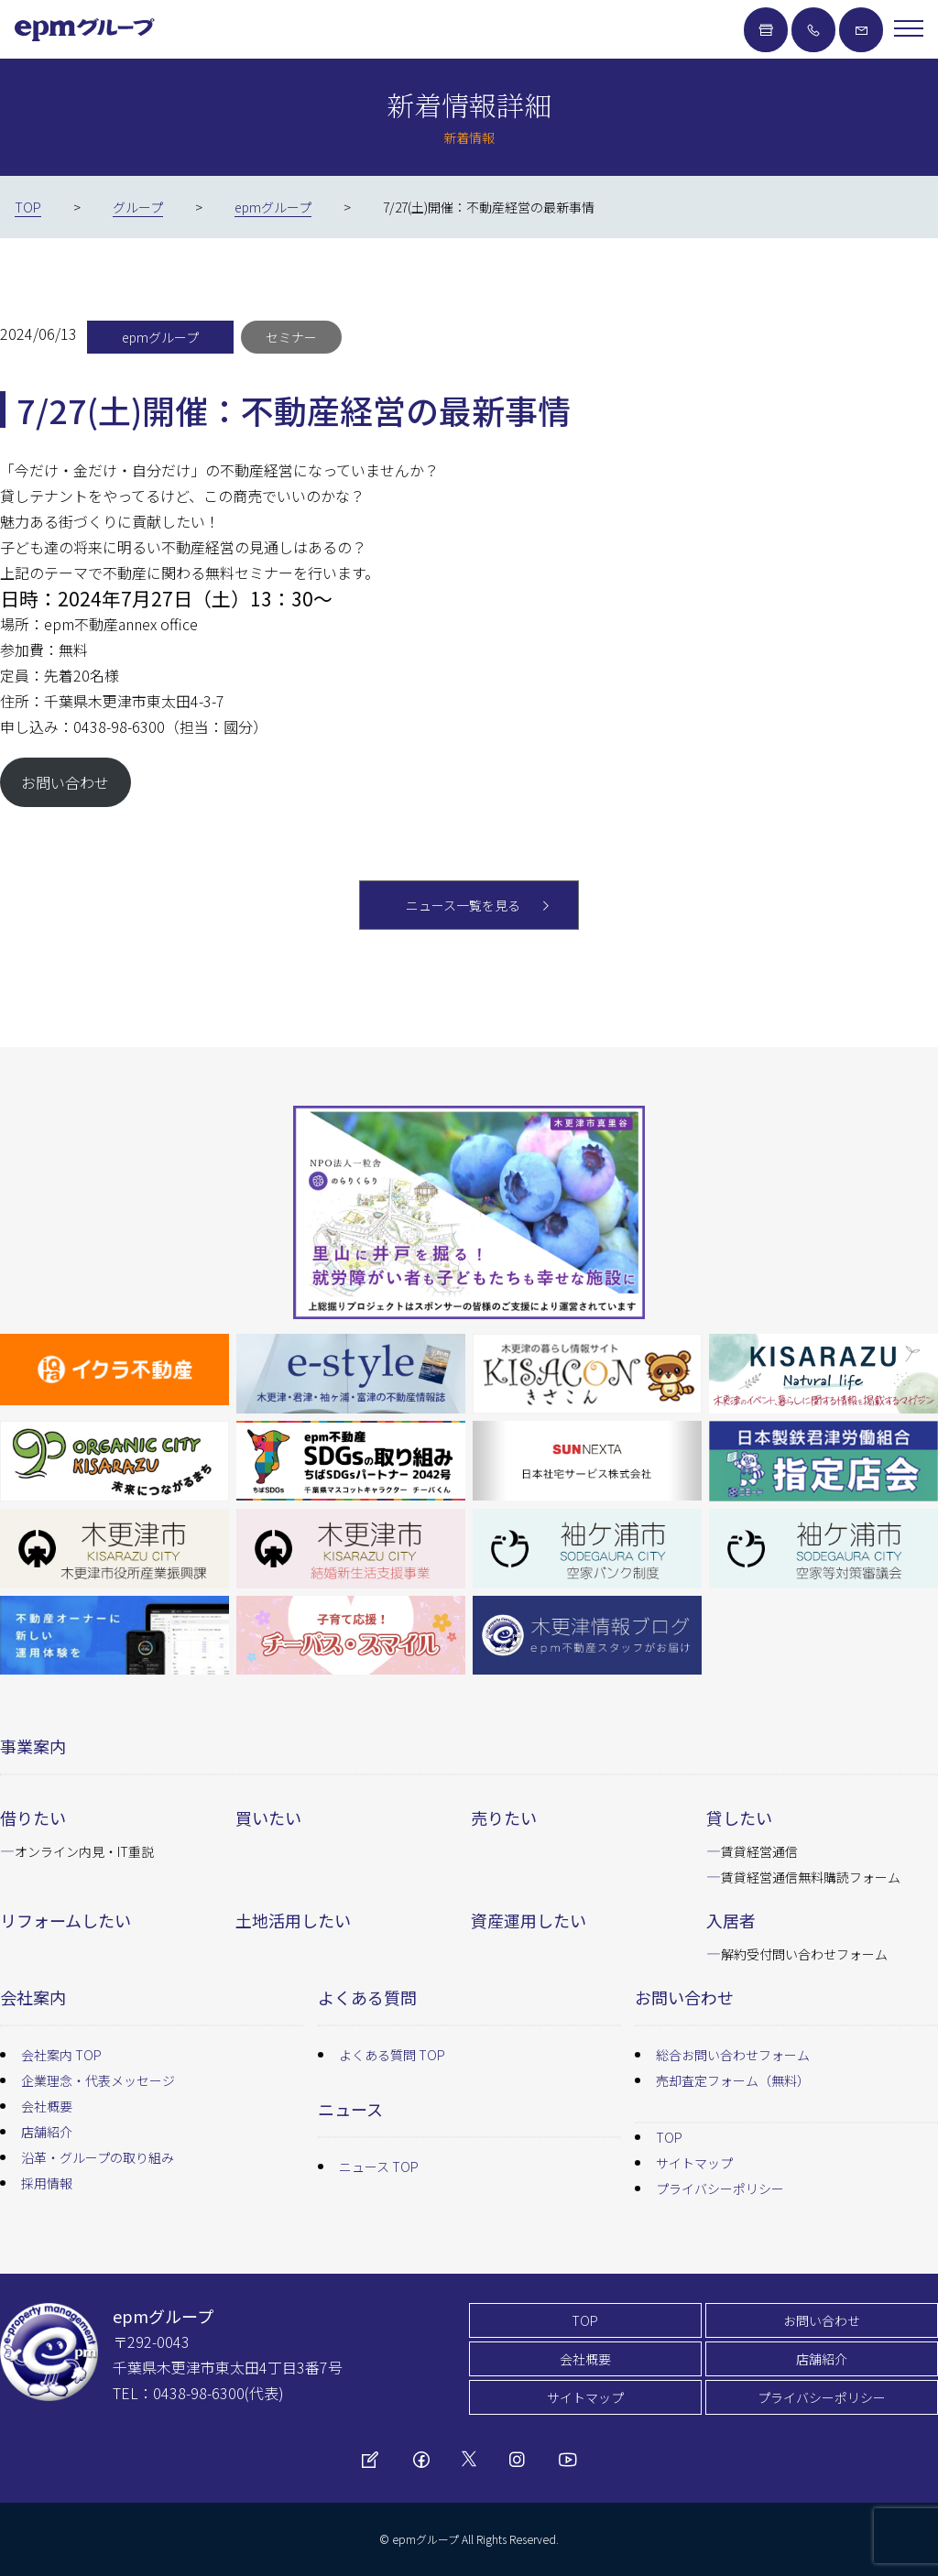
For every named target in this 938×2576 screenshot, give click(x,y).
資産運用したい (528, 1920)
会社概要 (46, 2106)
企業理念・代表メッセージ (98, 2080)
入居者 (731, 1920)
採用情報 (46, 2183)
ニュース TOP (379, 2166)
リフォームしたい (65, 1920)
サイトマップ (694, 2163)
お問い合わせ (65, 782)
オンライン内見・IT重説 (84, 1851)
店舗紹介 (46, 2132)
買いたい (268, 1817)
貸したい (739, 1817)
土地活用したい (293, 1920)
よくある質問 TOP (392, 2055)
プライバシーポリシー (720, 2188)
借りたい (33, 1817)
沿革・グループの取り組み (97, 2157)
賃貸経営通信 (759, 1851)
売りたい (504, 1817)
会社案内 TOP (61, 2055)
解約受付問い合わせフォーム (804, 1954)
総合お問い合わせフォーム (733, 2055)
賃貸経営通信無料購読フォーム (810, 1877)
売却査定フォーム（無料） (733, 2080)
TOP (669, 2137)
